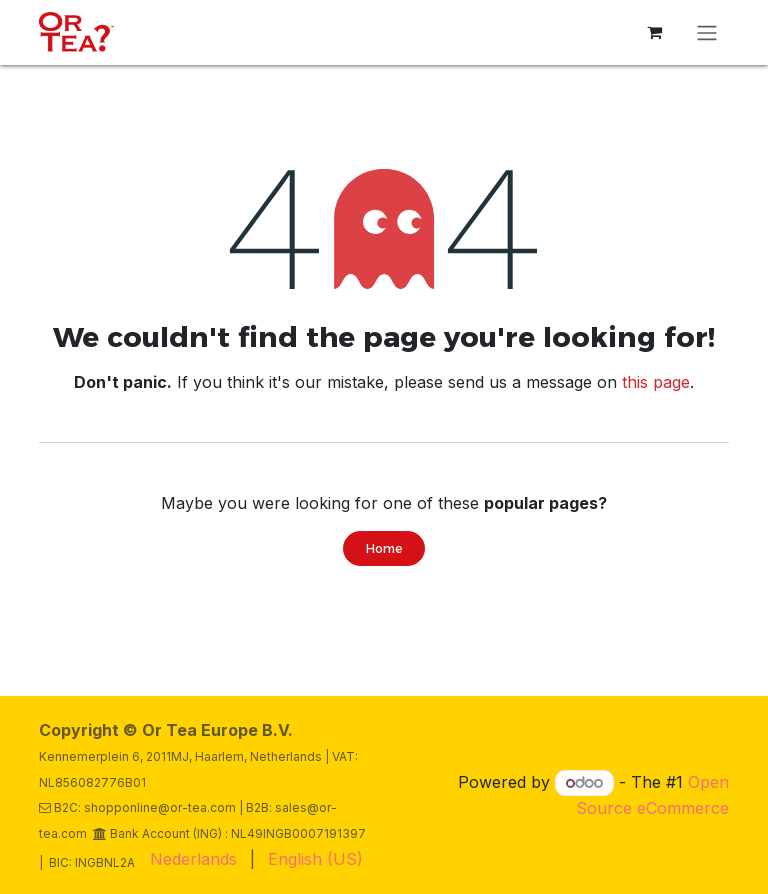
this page (656, 382)
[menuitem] (193, 859)
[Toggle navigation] (707, 32)
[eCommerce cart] (654, 32)
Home (384, 548)
